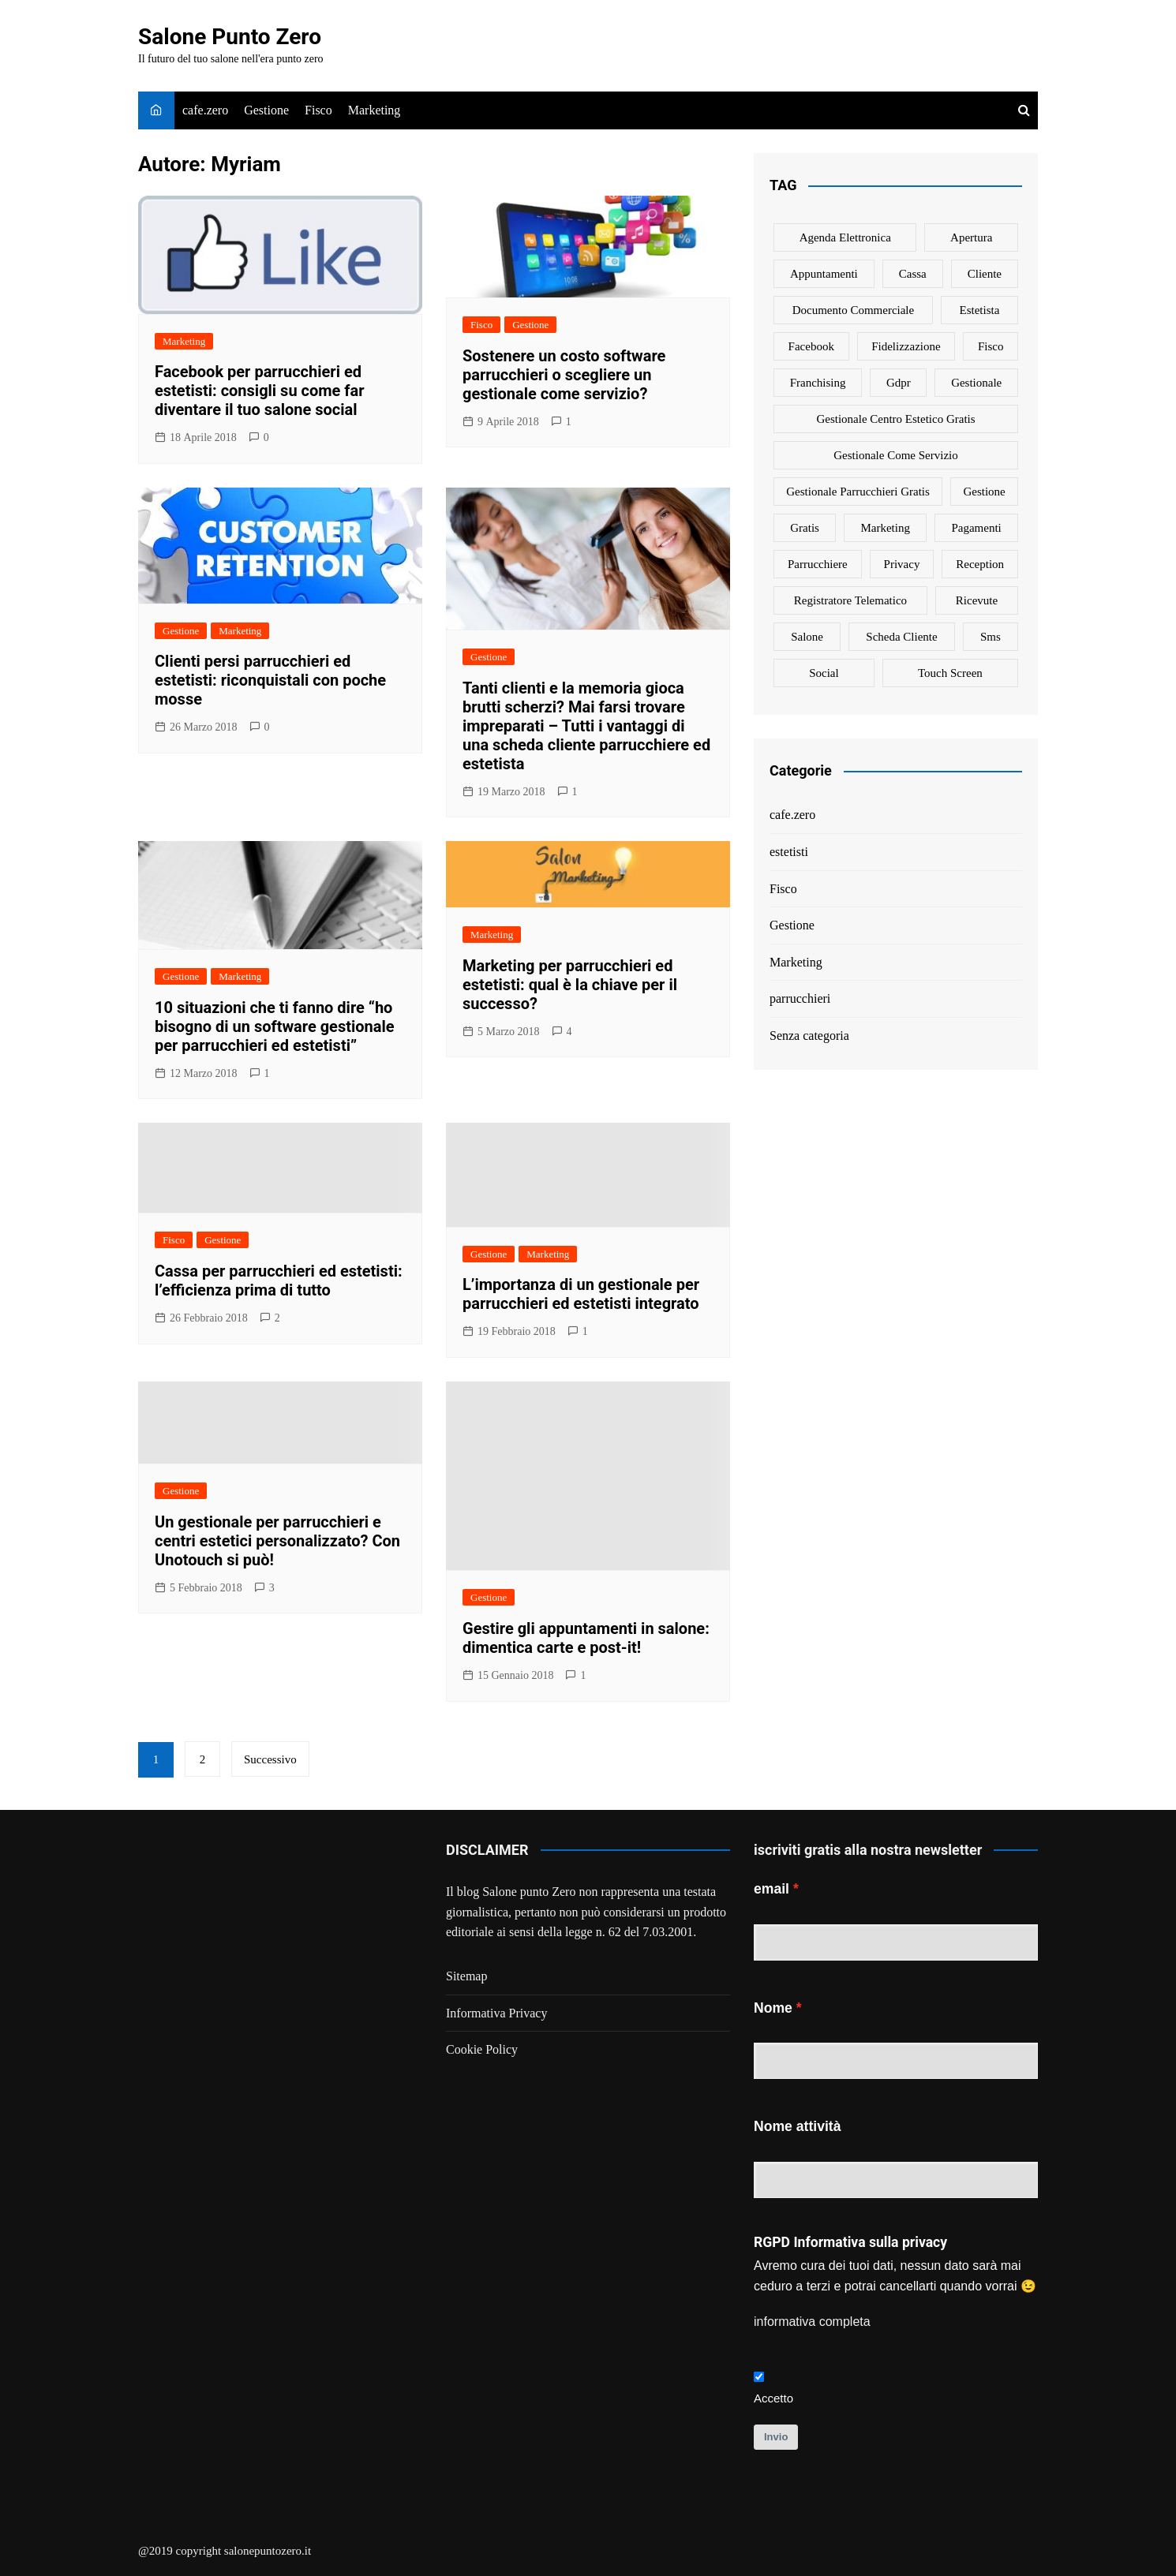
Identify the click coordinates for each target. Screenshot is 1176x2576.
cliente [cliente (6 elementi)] (985, 273)
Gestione (266, 110)
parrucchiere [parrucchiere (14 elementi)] (818, 564)
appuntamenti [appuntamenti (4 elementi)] (824, 273)
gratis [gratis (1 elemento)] (804, 528)
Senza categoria (809, 1035)
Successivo (270, 1759)
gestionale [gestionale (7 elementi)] (976, 382)
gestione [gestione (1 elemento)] (984, 491)
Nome (773, 2008)
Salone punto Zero (528, 1891)
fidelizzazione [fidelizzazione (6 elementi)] (905, 346)
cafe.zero (205, 110)
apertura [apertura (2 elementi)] (971, 237)
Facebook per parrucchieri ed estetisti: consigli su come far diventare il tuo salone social (260, 390)
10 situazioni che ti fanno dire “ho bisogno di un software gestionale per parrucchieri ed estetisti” (275, 1026)
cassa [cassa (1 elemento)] (913, 273)
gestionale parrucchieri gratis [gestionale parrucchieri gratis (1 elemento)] (858, 491)
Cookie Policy (482, 2049)
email (771, 1889)
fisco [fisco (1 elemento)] (991, 346)
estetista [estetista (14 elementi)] (980, 310)
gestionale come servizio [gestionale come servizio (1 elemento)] (895, 455)
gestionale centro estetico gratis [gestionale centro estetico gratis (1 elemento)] (895, 419)
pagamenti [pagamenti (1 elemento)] (976, 528)
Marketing (374, 110)
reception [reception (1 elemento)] (980, 564)
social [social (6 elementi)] (824, 673)
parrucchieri (800, 998)
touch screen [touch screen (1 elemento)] (950, 673)
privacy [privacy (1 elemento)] (902, 564)
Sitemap (466, 1976)
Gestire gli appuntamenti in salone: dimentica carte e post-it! (586, 1638)
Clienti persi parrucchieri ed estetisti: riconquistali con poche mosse (270, 680)
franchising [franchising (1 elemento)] (818, 382)
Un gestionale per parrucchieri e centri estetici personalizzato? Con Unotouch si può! (277, 1540)
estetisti (789, 851)
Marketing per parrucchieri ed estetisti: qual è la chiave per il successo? (570, 984)
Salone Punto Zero (229, 37)
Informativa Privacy (496, 2013)
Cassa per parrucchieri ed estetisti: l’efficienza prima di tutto (279, 1280)
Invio (776, 2437)
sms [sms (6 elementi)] (990, 636)
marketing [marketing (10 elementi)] (884, 528)
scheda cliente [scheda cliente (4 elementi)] (901, 636)
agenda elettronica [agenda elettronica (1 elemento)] (845, 237)
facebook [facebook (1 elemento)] (811, 346)
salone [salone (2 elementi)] (807, 636)
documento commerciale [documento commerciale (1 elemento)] (853, 310)
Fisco (318, 110)
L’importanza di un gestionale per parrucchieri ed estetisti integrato (581, 1294)
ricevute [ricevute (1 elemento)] (977, 600)
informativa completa (812, 2321)
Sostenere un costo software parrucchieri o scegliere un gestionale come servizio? (564, 374)
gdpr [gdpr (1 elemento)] (898, 382)
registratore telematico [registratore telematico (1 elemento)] (850, 600)
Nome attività (797, 2126)
